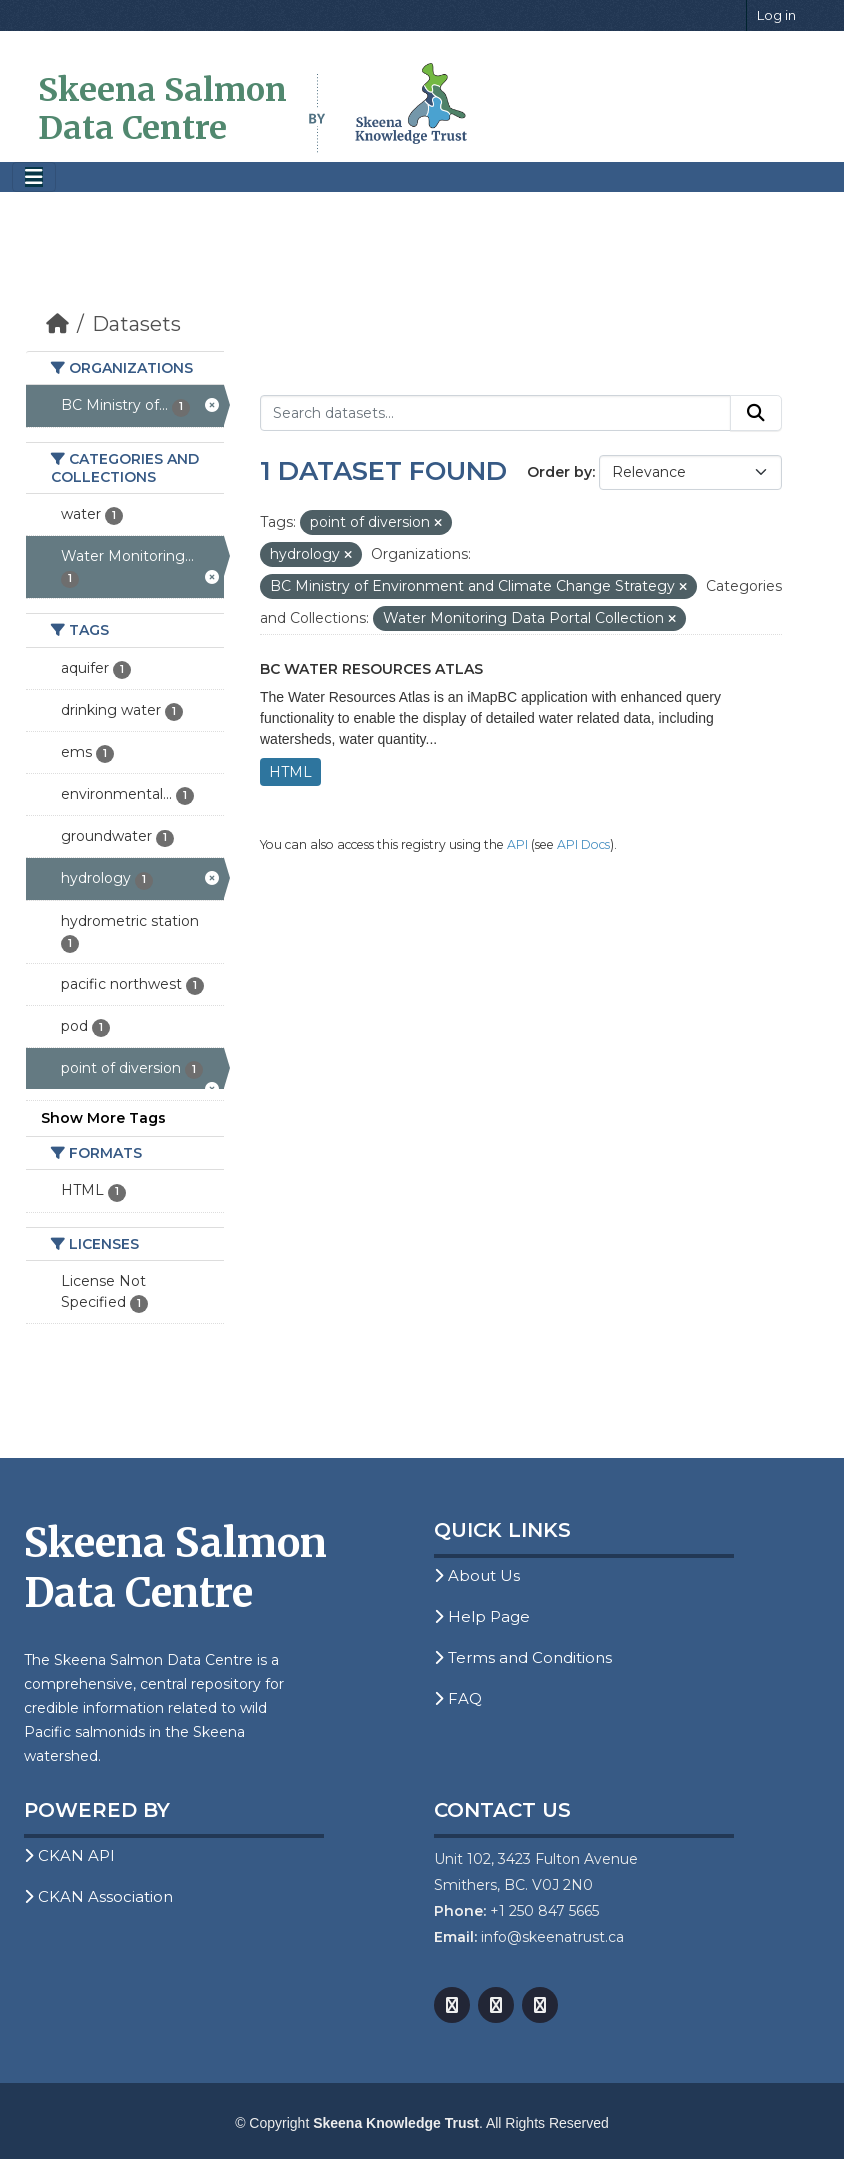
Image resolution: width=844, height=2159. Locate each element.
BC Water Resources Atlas (371, 669)
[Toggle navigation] (34, 177)
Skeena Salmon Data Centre (162, 109)
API (517, 844)
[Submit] (756, 413)
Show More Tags (103, 1118)
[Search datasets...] (495, 413)
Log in (776, 15)
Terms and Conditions (523, 1657)
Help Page (482, 1616)
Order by (559, 472)
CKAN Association (98, 1896)
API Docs (583, 844)
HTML (290, 772)
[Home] (57, 324)
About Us (477, 1575)
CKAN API (69, 1855)
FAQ (458, 1698)
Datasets (136, 324)
